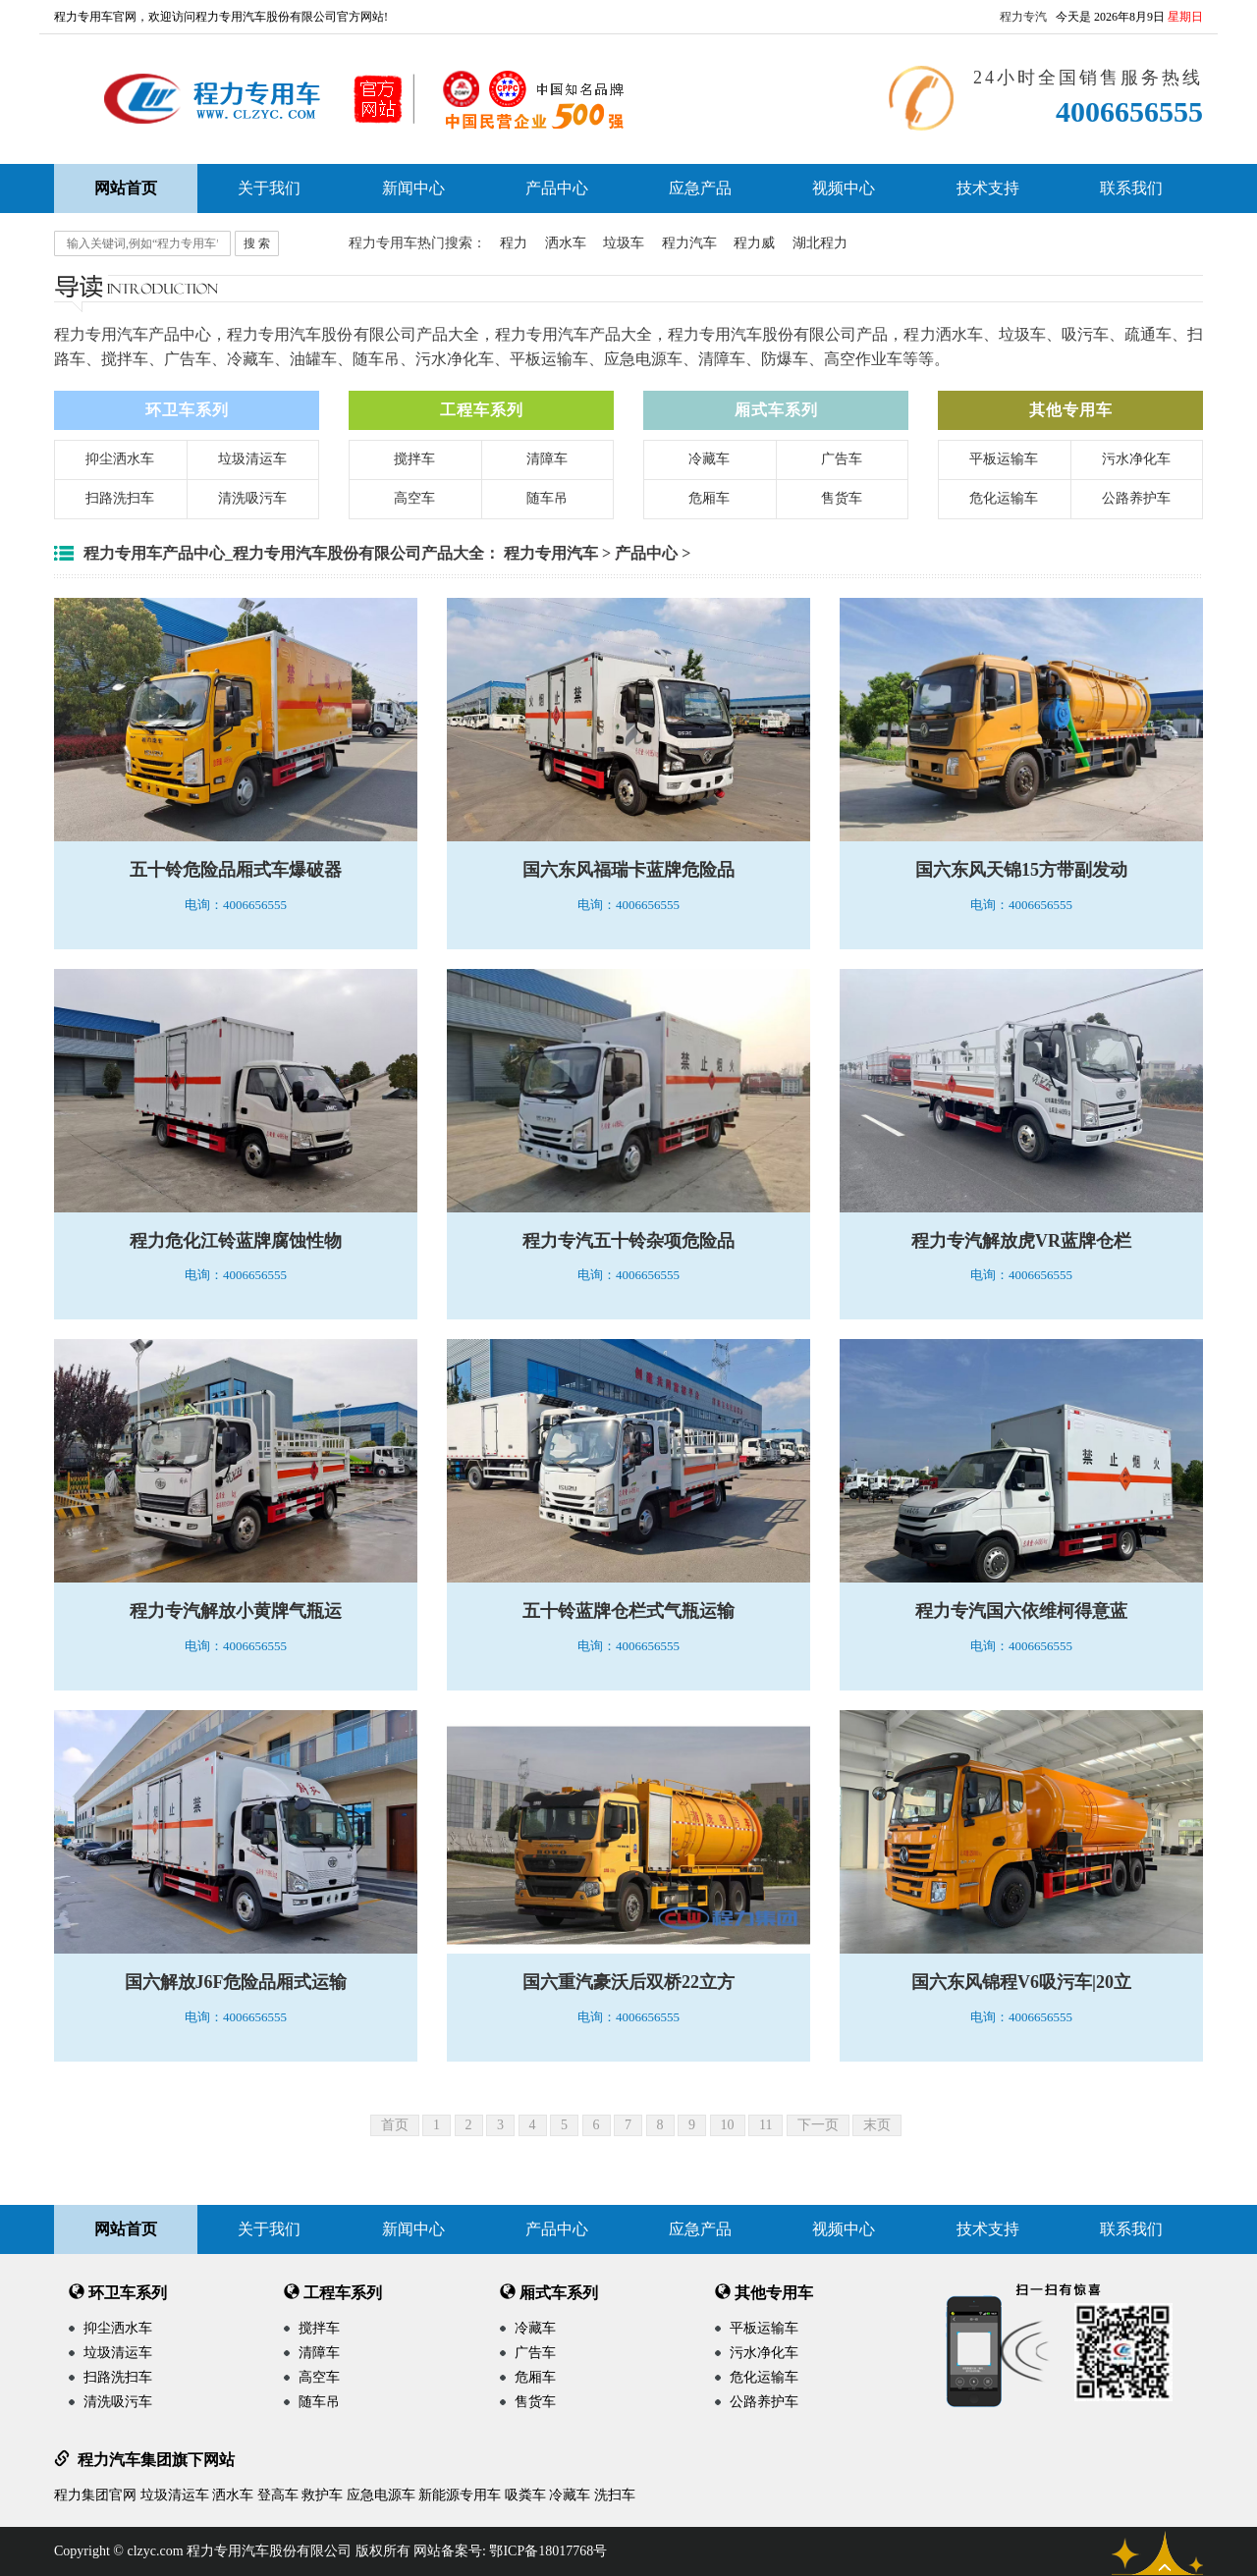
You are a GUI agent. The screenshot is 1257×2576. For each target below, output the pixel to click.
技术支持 (987, 188)
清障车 (547, 459)
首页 (395, 2125)
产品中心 (556, 188)
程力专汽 (1023, 17)
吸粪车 (525, 2495)
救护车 (322, 2495)
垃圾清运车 (252, 459)
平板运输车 (1003, 459)
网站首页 (125, 2229)
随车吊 (547, 498)
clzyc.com (155, 2551)
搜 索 (257, 243)
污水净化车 (1136, 459)
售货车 (841, 498)
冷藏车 (709, 459)
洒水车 (565, 243)
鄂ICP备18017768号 (548, 2551)
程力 (513, 243)
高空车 (414, 498)
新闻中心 (413, 188)
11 (765, 2125)
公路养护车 (1136, 498)
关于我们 (269, 188)
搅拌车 (414, 459)
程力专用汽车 (551, 553)
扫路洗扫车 (119, 498)
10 (728, 2125)
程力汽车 (689, 243)
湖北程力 (819, 243)
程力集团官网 (95, 2495)
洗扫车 (614, 2495)
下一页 (818, 2125)
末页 (877, 2125)
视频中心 (843, 188)
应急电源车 (381, 2495)
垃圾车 (623, 243)
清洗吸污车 (252, 498)
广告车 (841, 459)
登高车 (278, 2495)
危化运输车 (1003, 498)
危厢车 (709, 498)
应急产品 (700, 188)
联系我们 (1131, 188)
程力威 (754, 243)
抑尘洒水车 (119, 459)
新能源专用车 (459, 2495)
